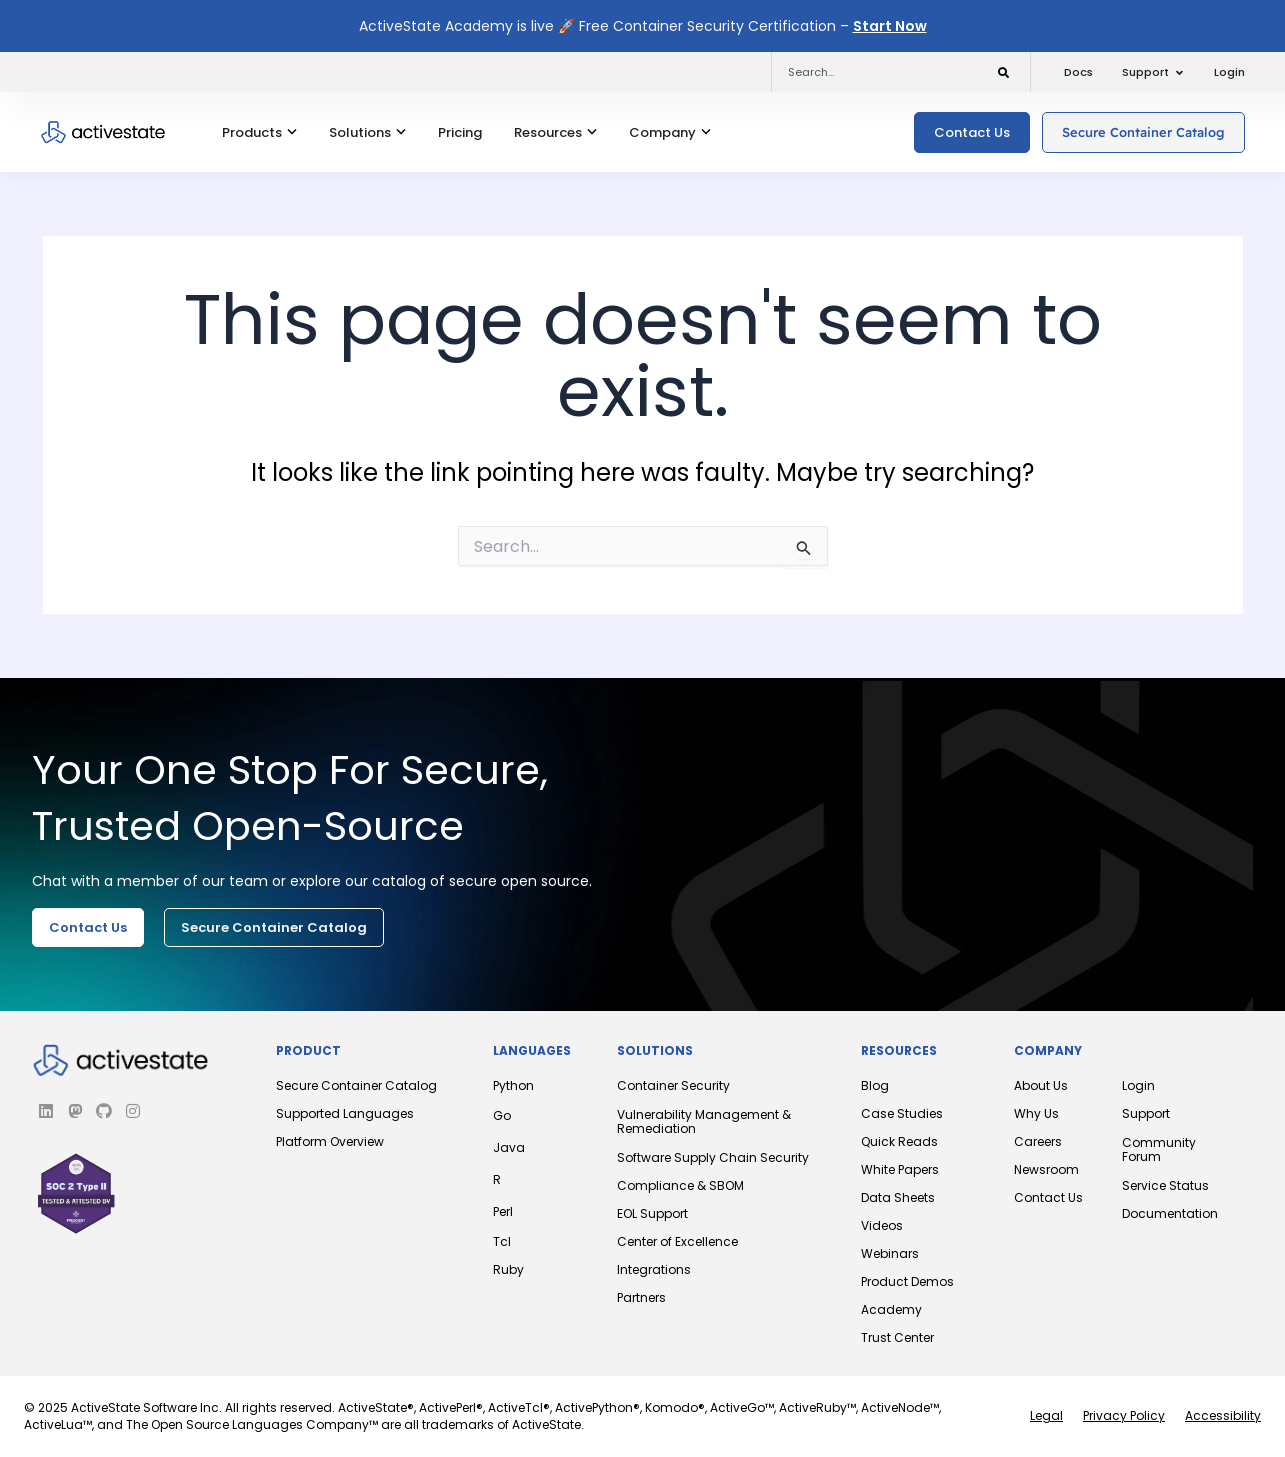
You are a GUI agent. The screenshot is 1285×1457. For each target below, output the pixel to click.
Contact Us (1048, 1197)
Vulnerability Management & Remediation (704, 1121)
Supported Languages (345, 1113)
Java (509, 1147)
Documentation (1170, 1213)
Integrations (654, 1269)
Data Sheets (898, 1197)
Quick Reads (899, 1141)
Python (513, 1085)
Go (502, 1115)
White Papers (900, 1169)
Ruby (508, 1269)
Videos (882, 1225)
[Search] (1003, 69)
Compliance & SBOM (680, 1185)
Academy (891, 1309)
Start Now (890, 26)
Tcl (502, 1241)
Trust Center (897, 1337)
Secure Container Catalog (356, 1085)
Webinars (890, 1253)
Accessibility (1223, 1415)
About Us (1041, 1085)
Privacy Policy (1124, 1415)
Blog (875, 1085)
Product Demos (907, 1281)
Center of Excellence (677, 1241)
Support (1146, 1113)
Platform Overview (330, 1141)
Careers (1038, 1141)
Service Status (1165, 1185)
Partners (641, 1297)
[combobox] (872, 72)
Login (1138, 1085)
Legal (1046, 1415)
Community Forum (1159, 1149)
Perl (503, 1211)
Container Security (673, 1085)
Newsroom (1046, 1169)
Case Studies (902, 1113)
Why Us (1036, 1113)
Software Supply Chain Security (713, 1157)
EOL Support (652, 1213)
